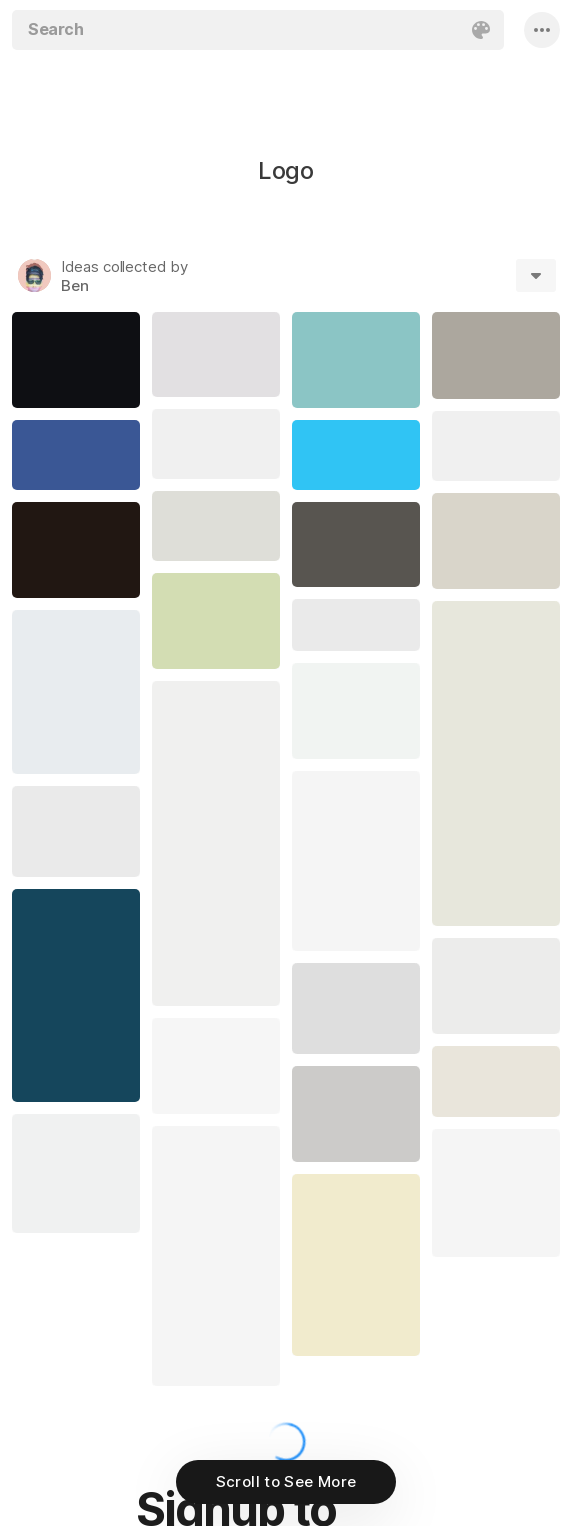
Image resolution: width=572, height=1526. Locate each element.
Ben (75, 285)
